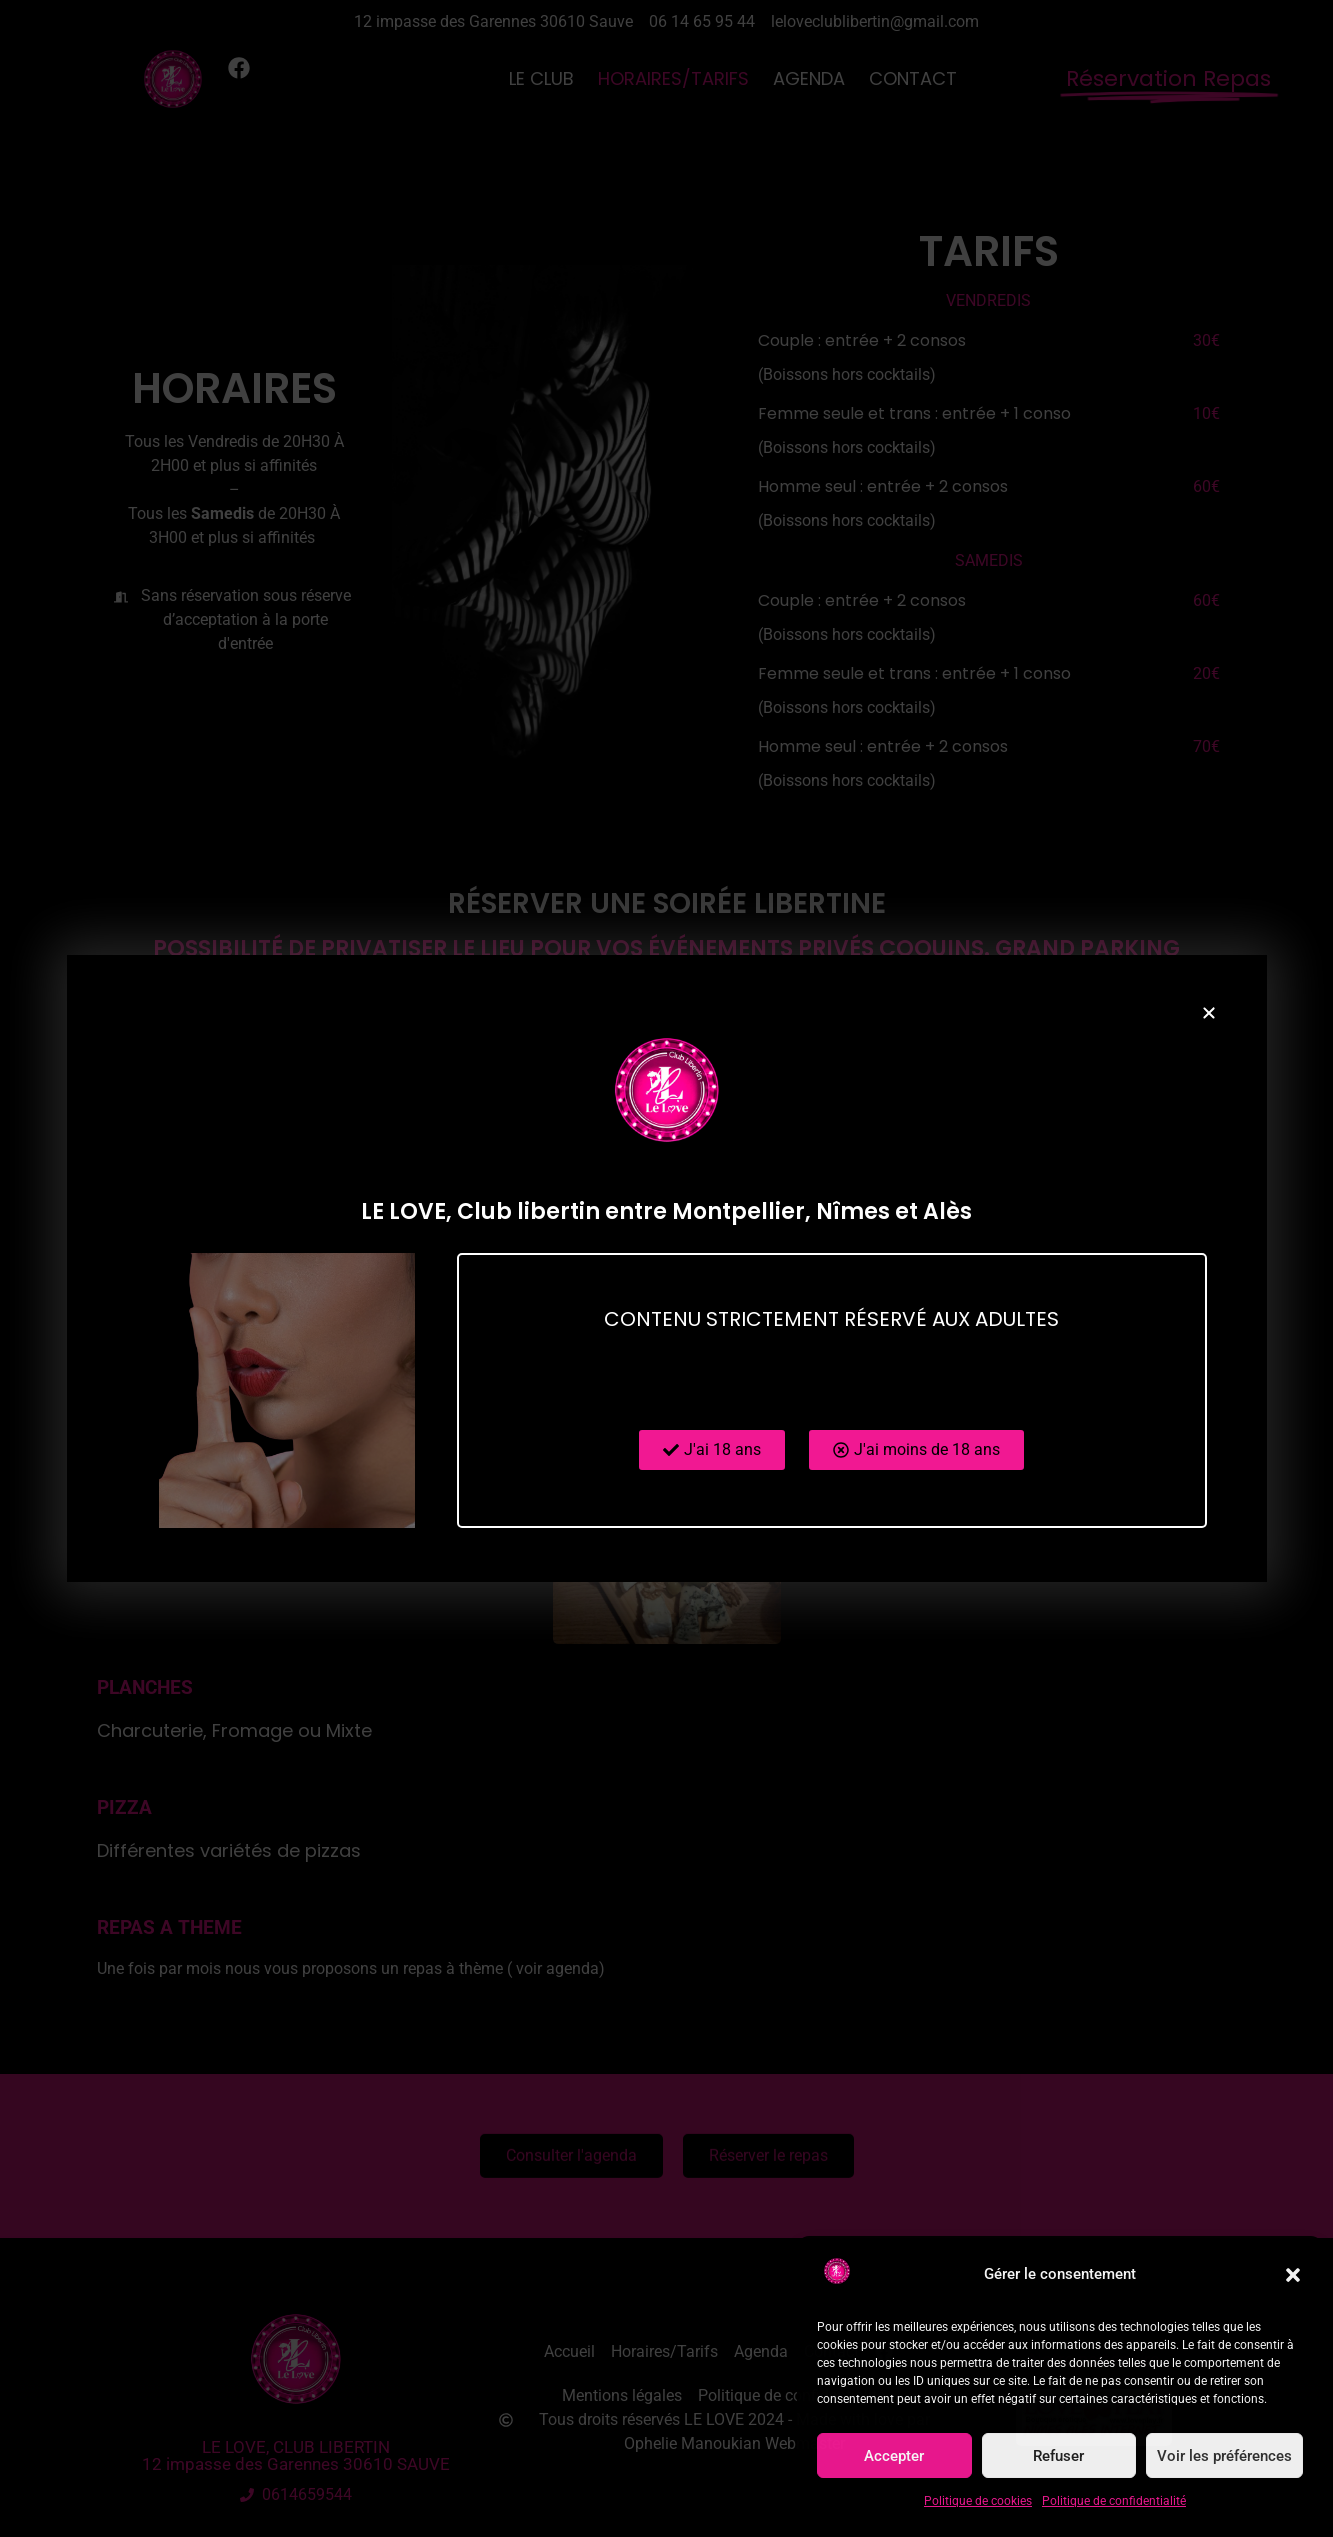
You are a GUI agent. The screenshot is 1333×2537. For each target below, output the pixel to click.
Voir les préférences (1224, 2456)
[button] (1293, 2275)
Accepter (894, 2456)
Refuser (1058, 2456)
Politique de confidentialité (1114, 2501)
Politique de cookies (978, 2501)
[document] (666, 1268)
